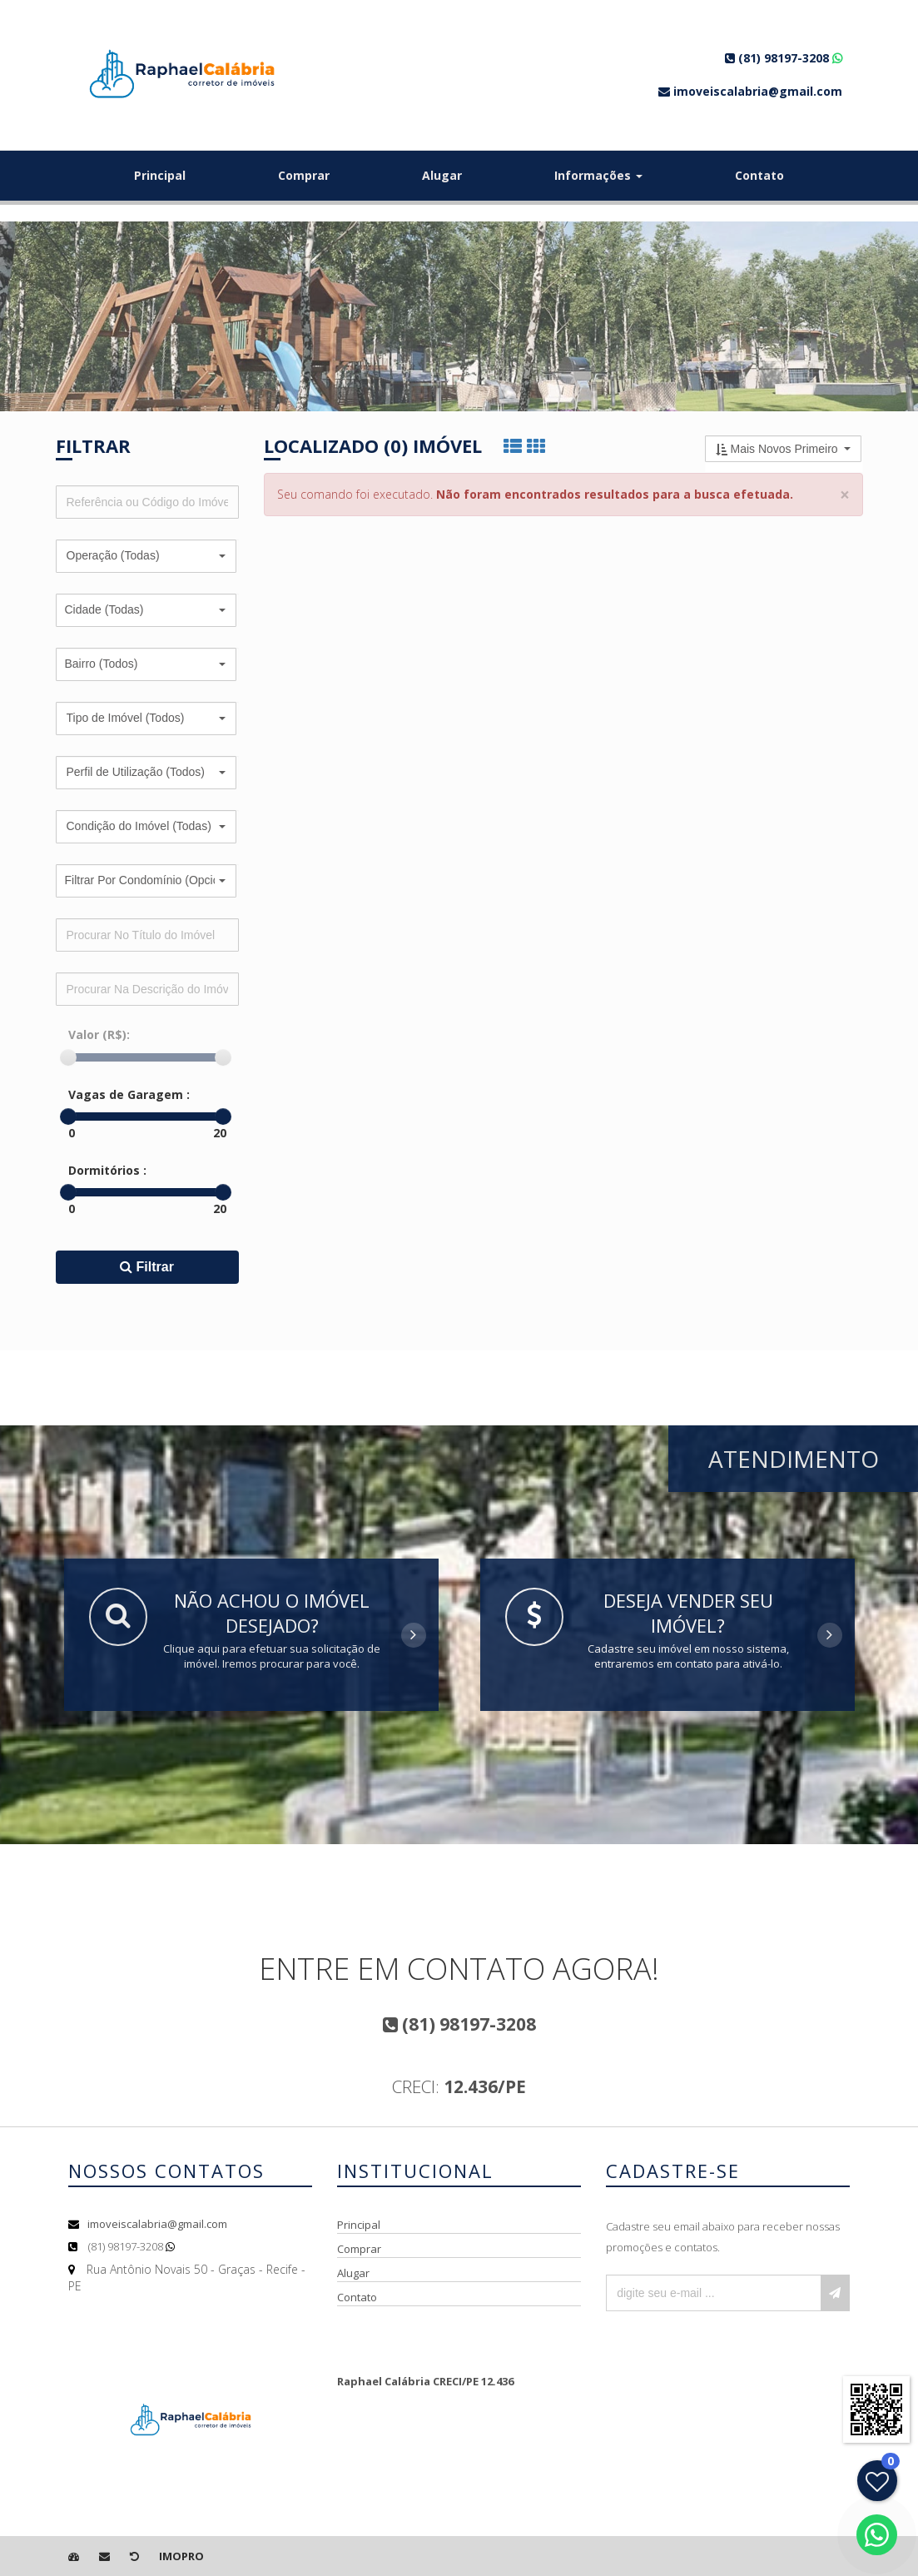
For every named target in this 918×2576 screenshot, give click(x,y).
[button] (146, 556)
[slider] (68, 1057)
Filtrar (147, 1267)
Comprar (304, 175)
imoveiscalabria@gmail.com (157, 2223)
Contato (759, 175)
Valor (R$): (99, 1034)
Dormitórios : (107, 1170)
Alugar (442, 175)
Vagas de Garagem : (129, 1094)
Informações (598, 175)
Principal (160, 175)
